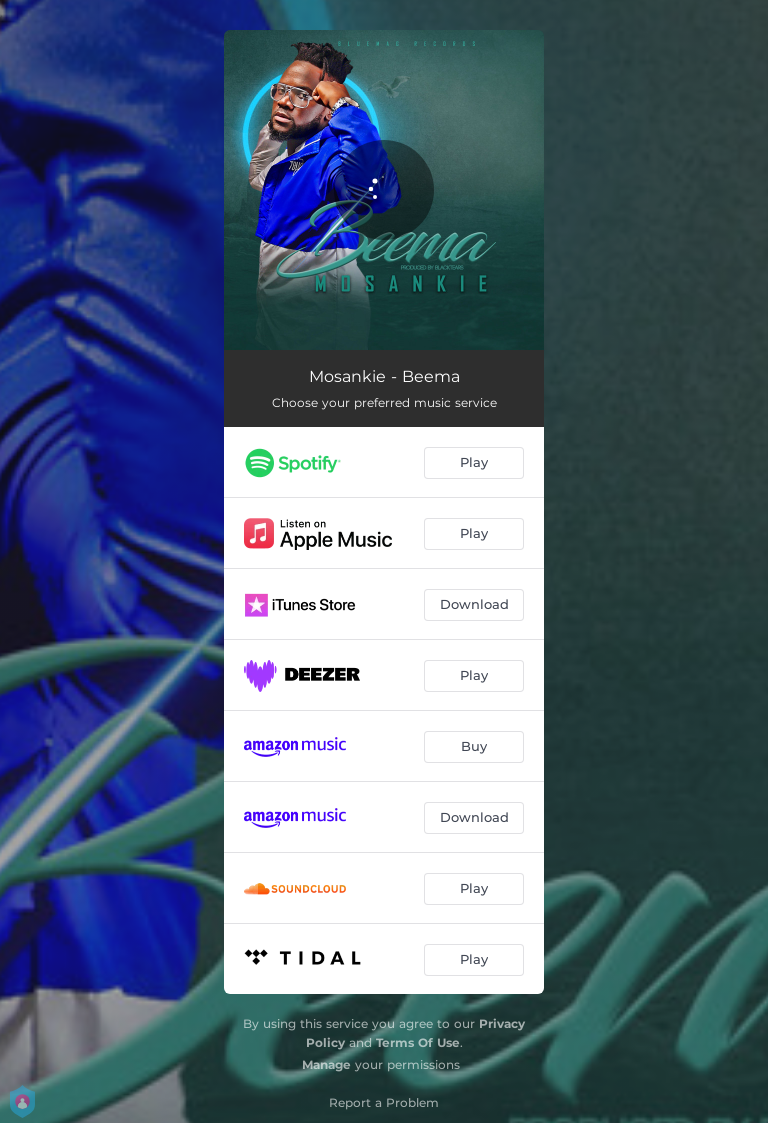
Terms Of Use (418, 1042)
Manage (326, 1064)
